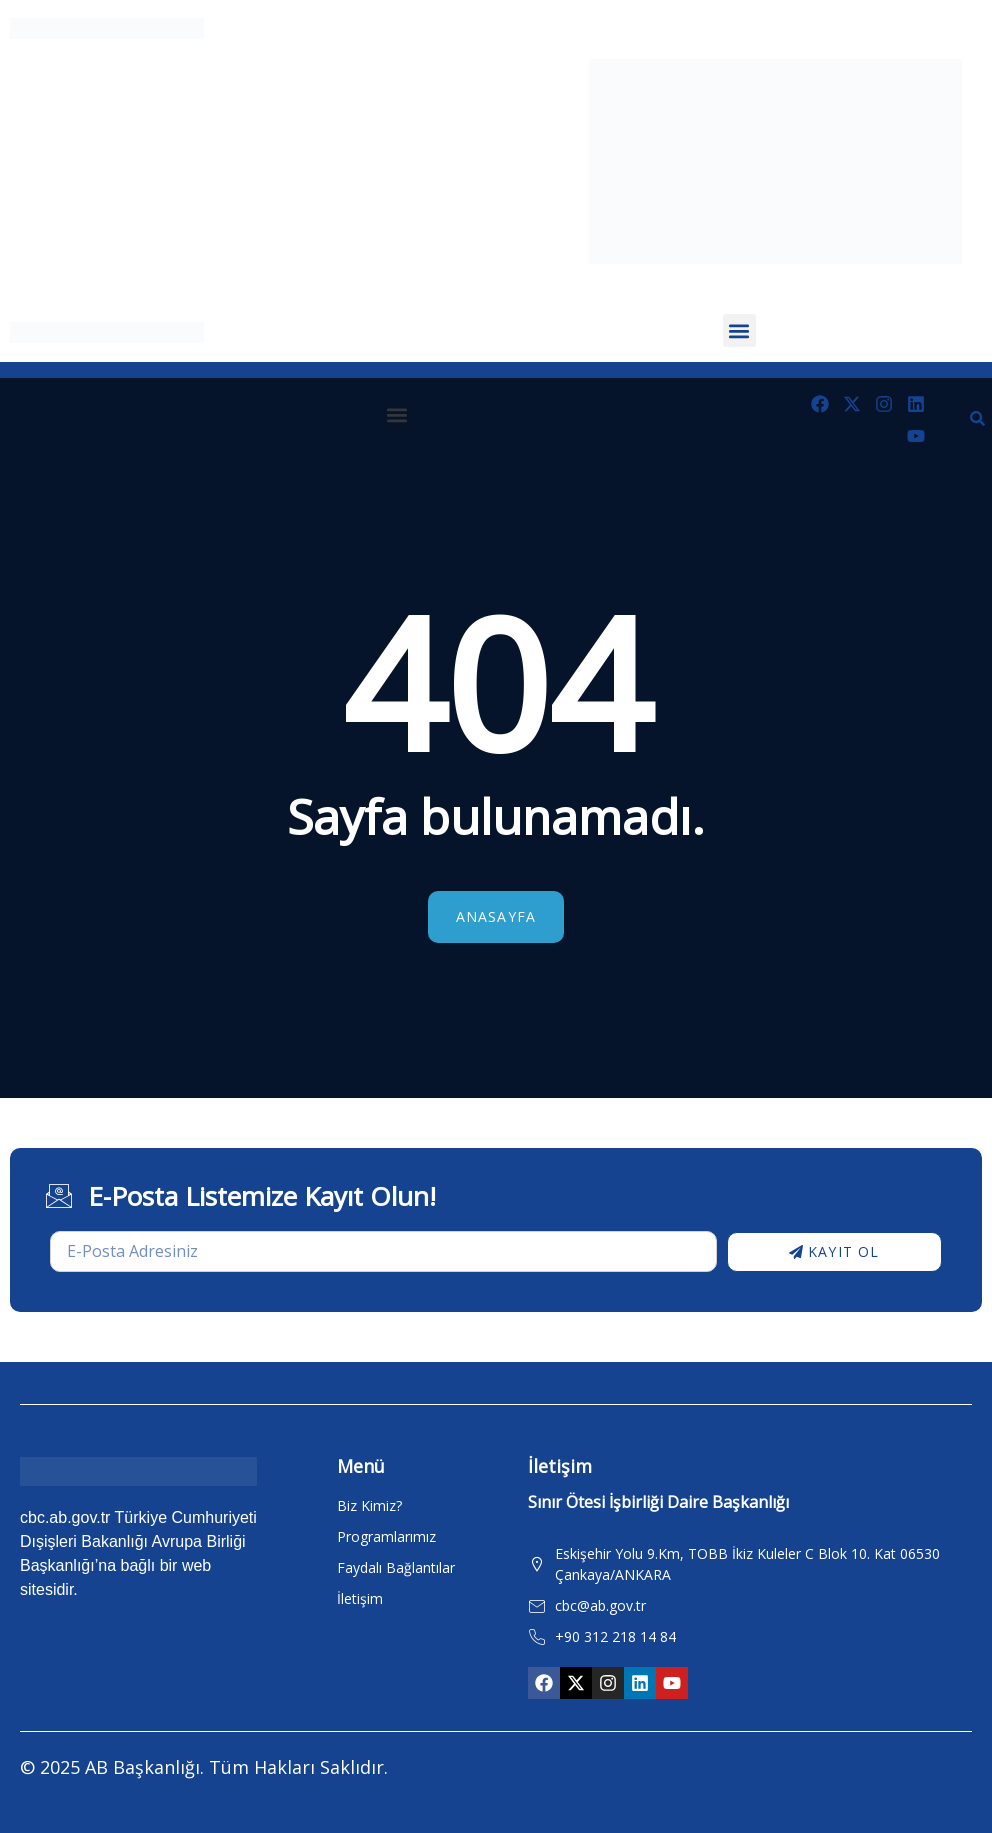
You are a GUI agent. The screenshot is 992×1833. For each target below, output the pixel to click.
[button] (739, 330)
